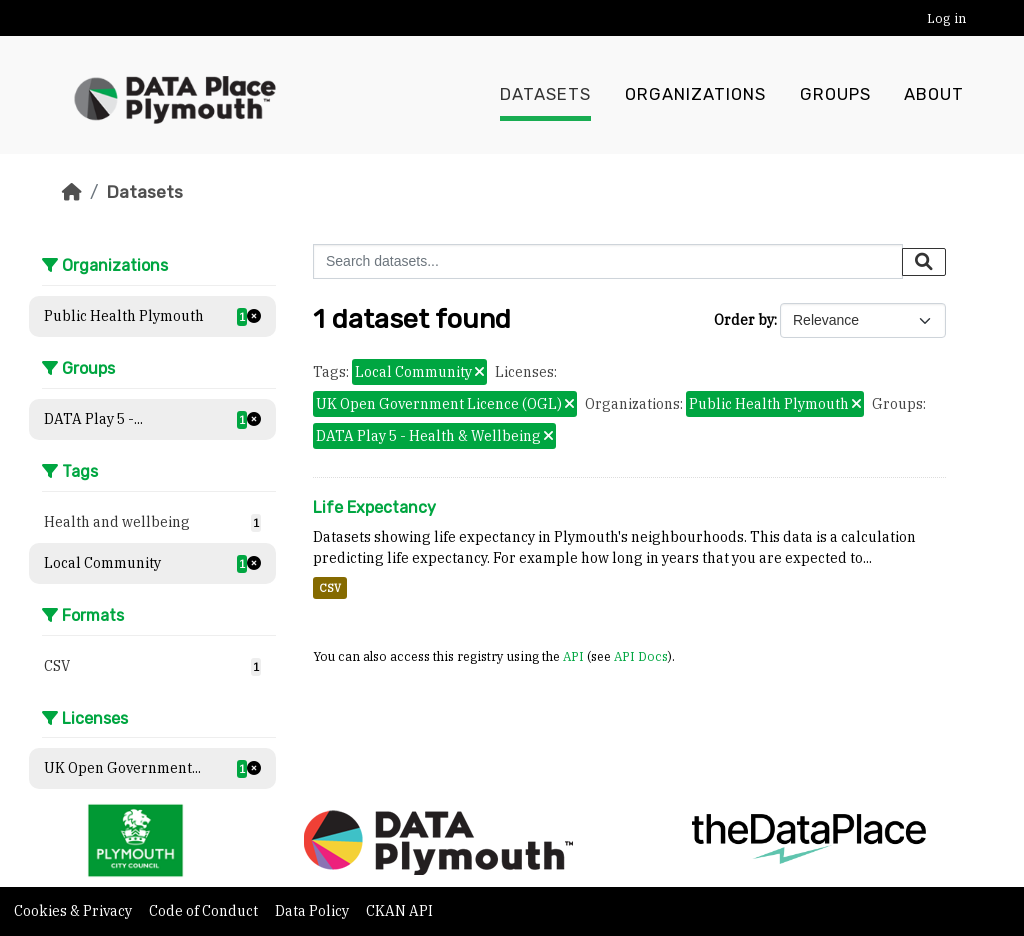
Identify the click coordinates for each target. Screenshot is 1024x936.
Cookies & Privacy (74, 911)
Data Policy (313, 911)
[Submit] (924, 262)
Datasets (545, 95)
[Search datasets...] (608, 261)
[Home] (72, 192)
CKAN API (399, 911)
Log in (946, 18)
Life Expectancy (374, 507)
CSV (330, 588)
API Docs (641, 656)
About (934, 95)
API (573, 656)
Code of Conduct (205, 911)
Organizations (695, 95)
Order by (744, 320)
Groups (835, 95)
